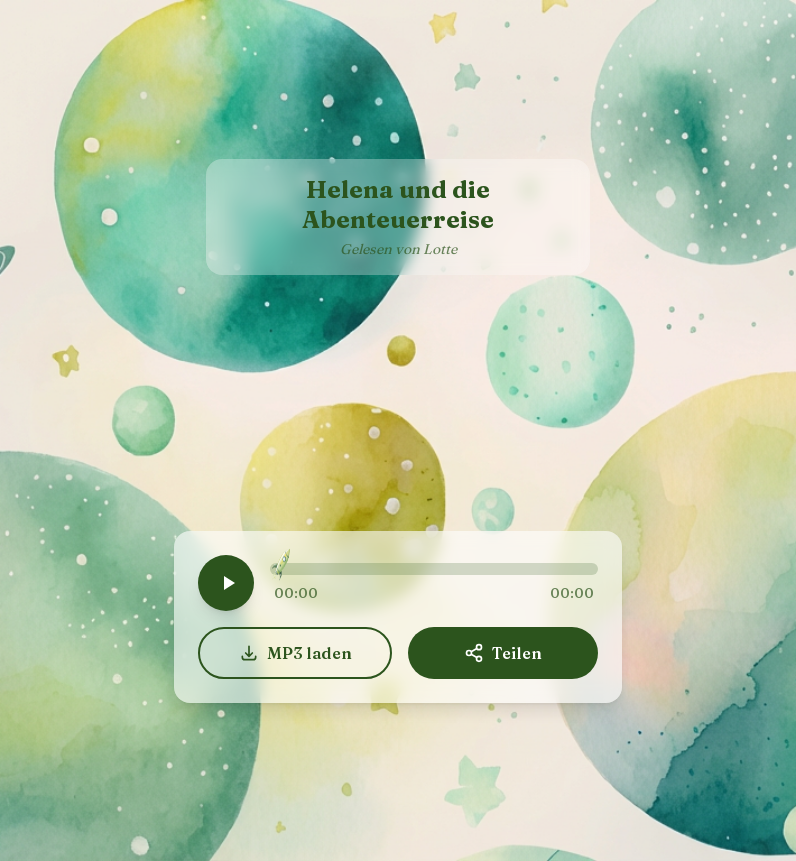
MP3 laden (295, 653)
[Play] (226, 583)
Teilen (503, 653)
